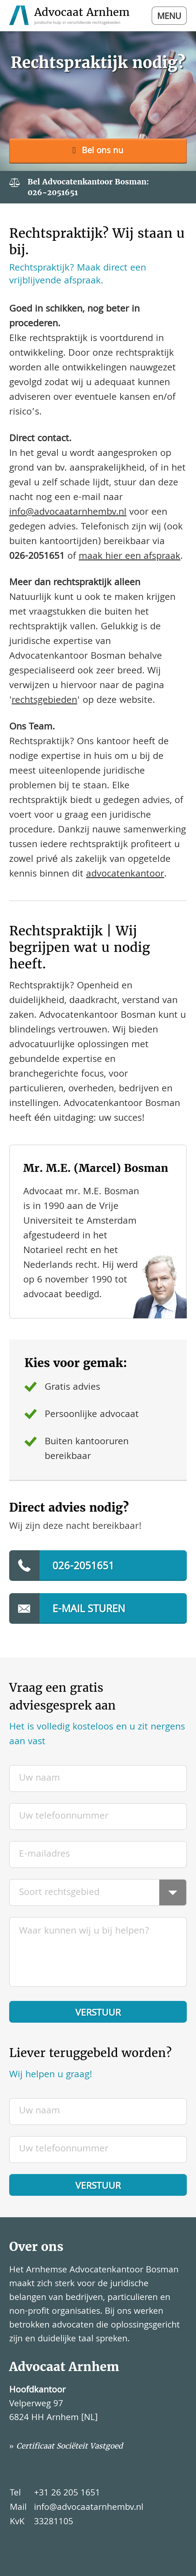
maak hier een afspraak (129, 557)
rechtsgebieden (44, 701)
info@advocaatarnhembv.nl (67, 513)
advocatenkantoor (125, 874)
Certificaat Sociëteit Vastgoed (69, 2446)
